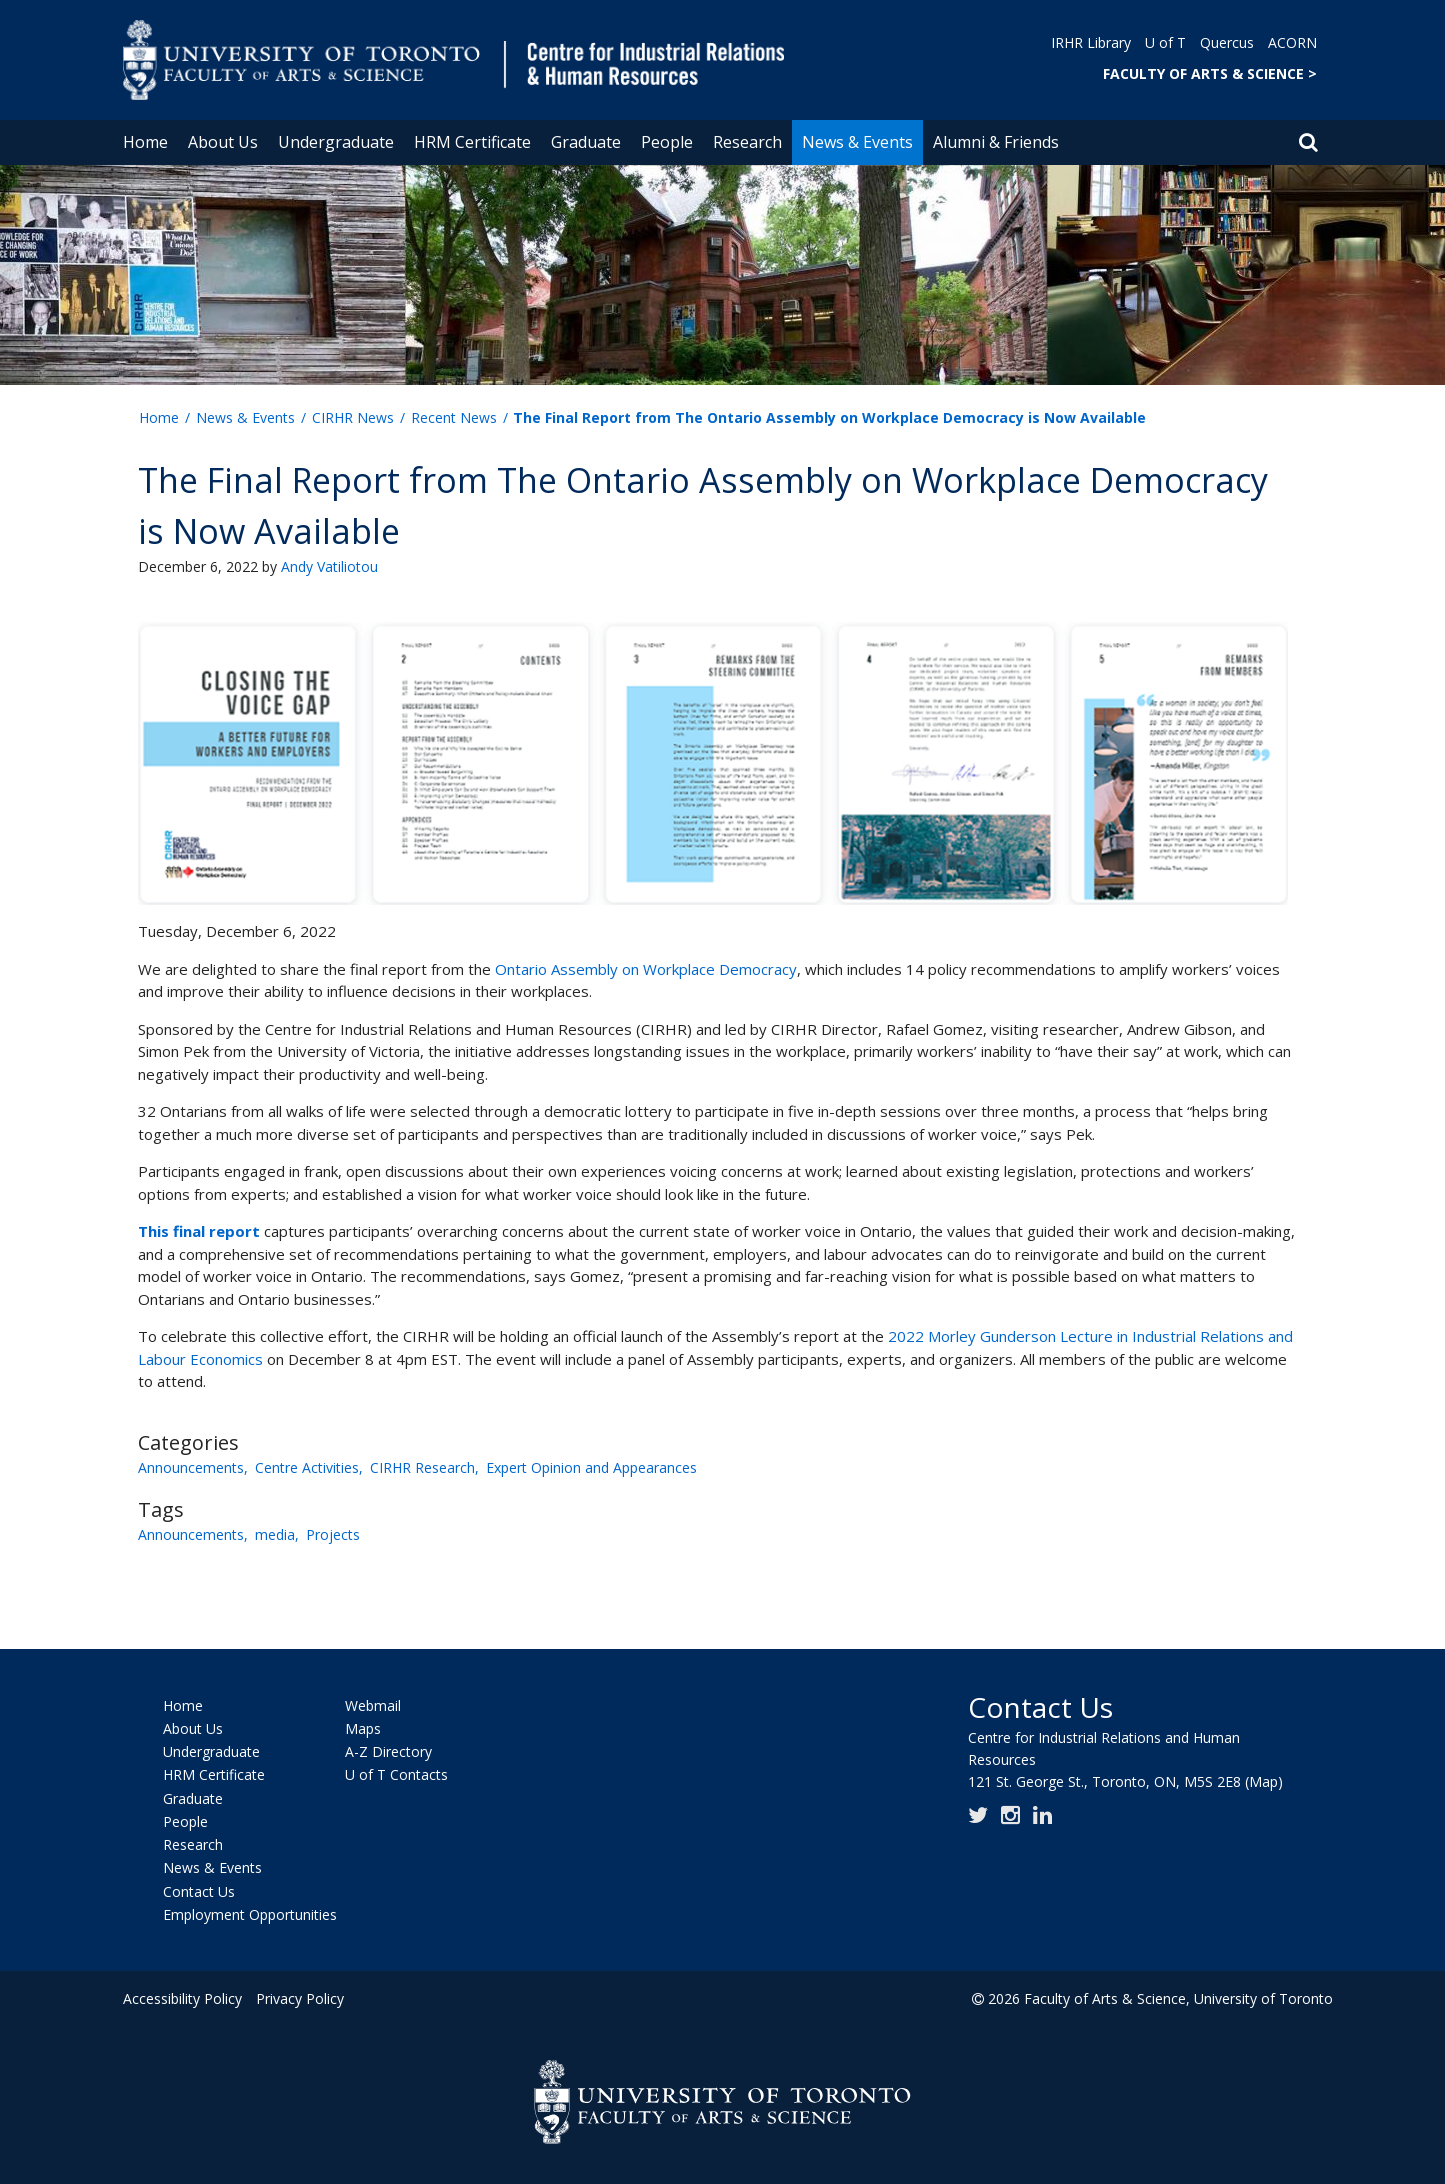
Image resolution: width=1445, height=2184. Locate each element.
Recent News (454, 417)
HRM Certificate (472, 142)
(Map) (1264, 1781)
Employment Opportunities (250, 1914)
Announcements (191, 1467)
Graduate (586, 142)
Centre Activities (307, 1467)
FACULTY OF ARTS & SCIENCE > (1210, 73)
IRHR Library (1091, 42)
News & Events (857, 142)
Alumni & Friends (996, 142)
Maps (363, 1728)
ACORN (1292, 42)
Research (747, 142)
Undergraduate (336, 142)
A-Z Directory (388, 1751)
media (275, 1534)
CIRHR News (353, 417)
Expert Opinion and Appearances (591, 1467)
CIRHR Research (422, 1467)
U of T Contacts (396, 1775)
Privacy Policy (300, 1998)
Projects (333, 1534)
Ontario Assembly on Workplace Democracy (646, 969)
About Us (223, 142)
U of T (1165, 42)
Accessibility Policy (182, 1998)
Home (145, 142)
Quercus (1227, 42)
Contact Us (199, 1891)
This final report (199, 1231)
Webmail (373, 1705)
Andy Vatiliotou (329, 566)
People (667, 142)
